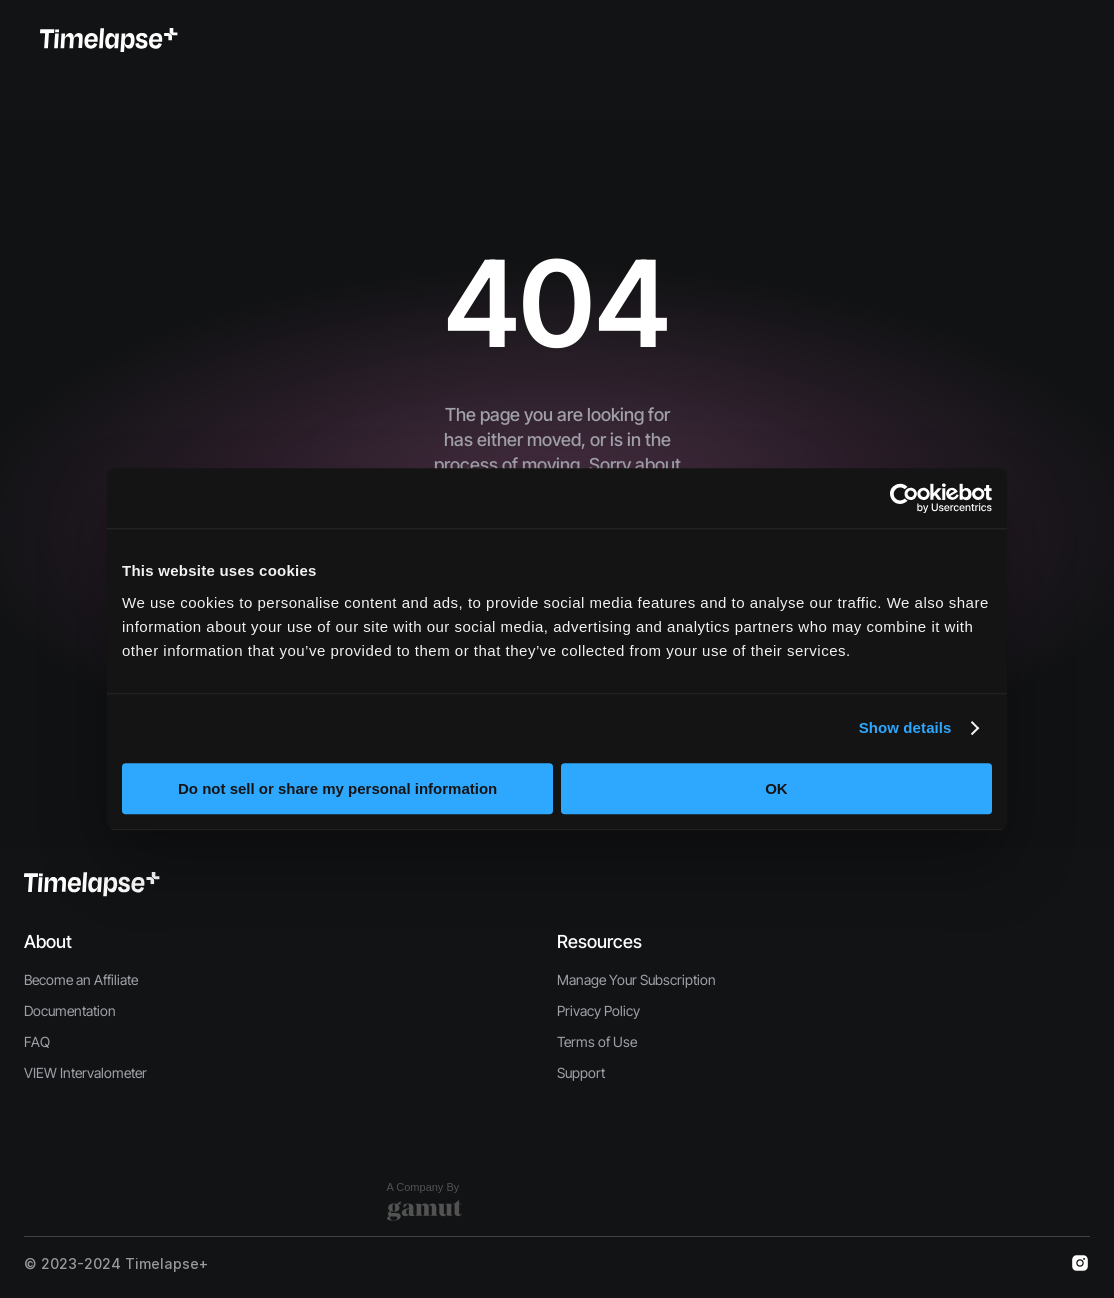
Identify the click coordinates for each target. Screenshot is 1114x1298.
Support (581, 1072)
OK (776, 788)
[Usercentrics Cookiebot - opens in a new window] (904, 498)
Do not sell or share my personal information (337, 788)
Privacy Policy (598, 1010)
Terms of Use (597, 1041)
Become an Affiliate (81, 979)
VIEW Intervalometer (85, 1072)
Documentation (70, 1010)
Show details (905, 727)
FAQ (37, 1041)
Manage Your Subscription (636, 979)
